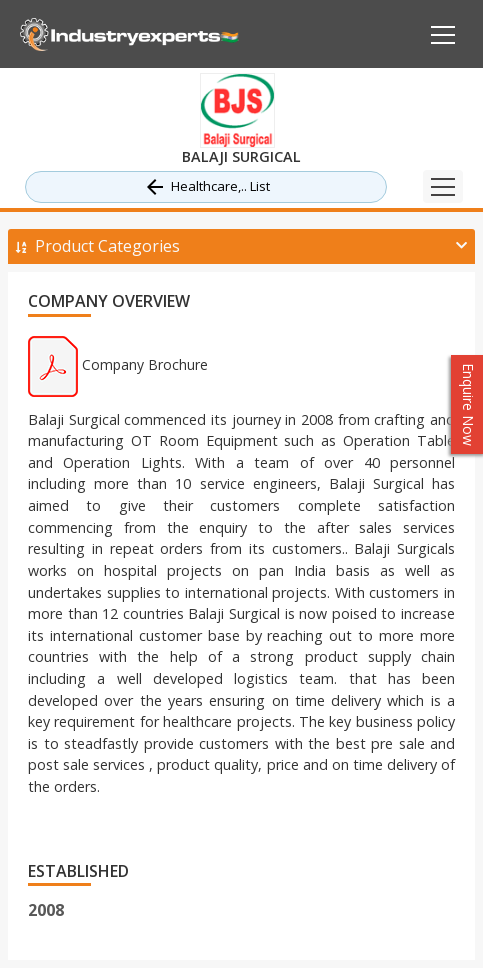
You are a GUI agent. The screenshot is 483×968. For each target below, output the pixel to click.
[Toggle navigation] (443, 186)
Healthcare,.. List (206, 187)
